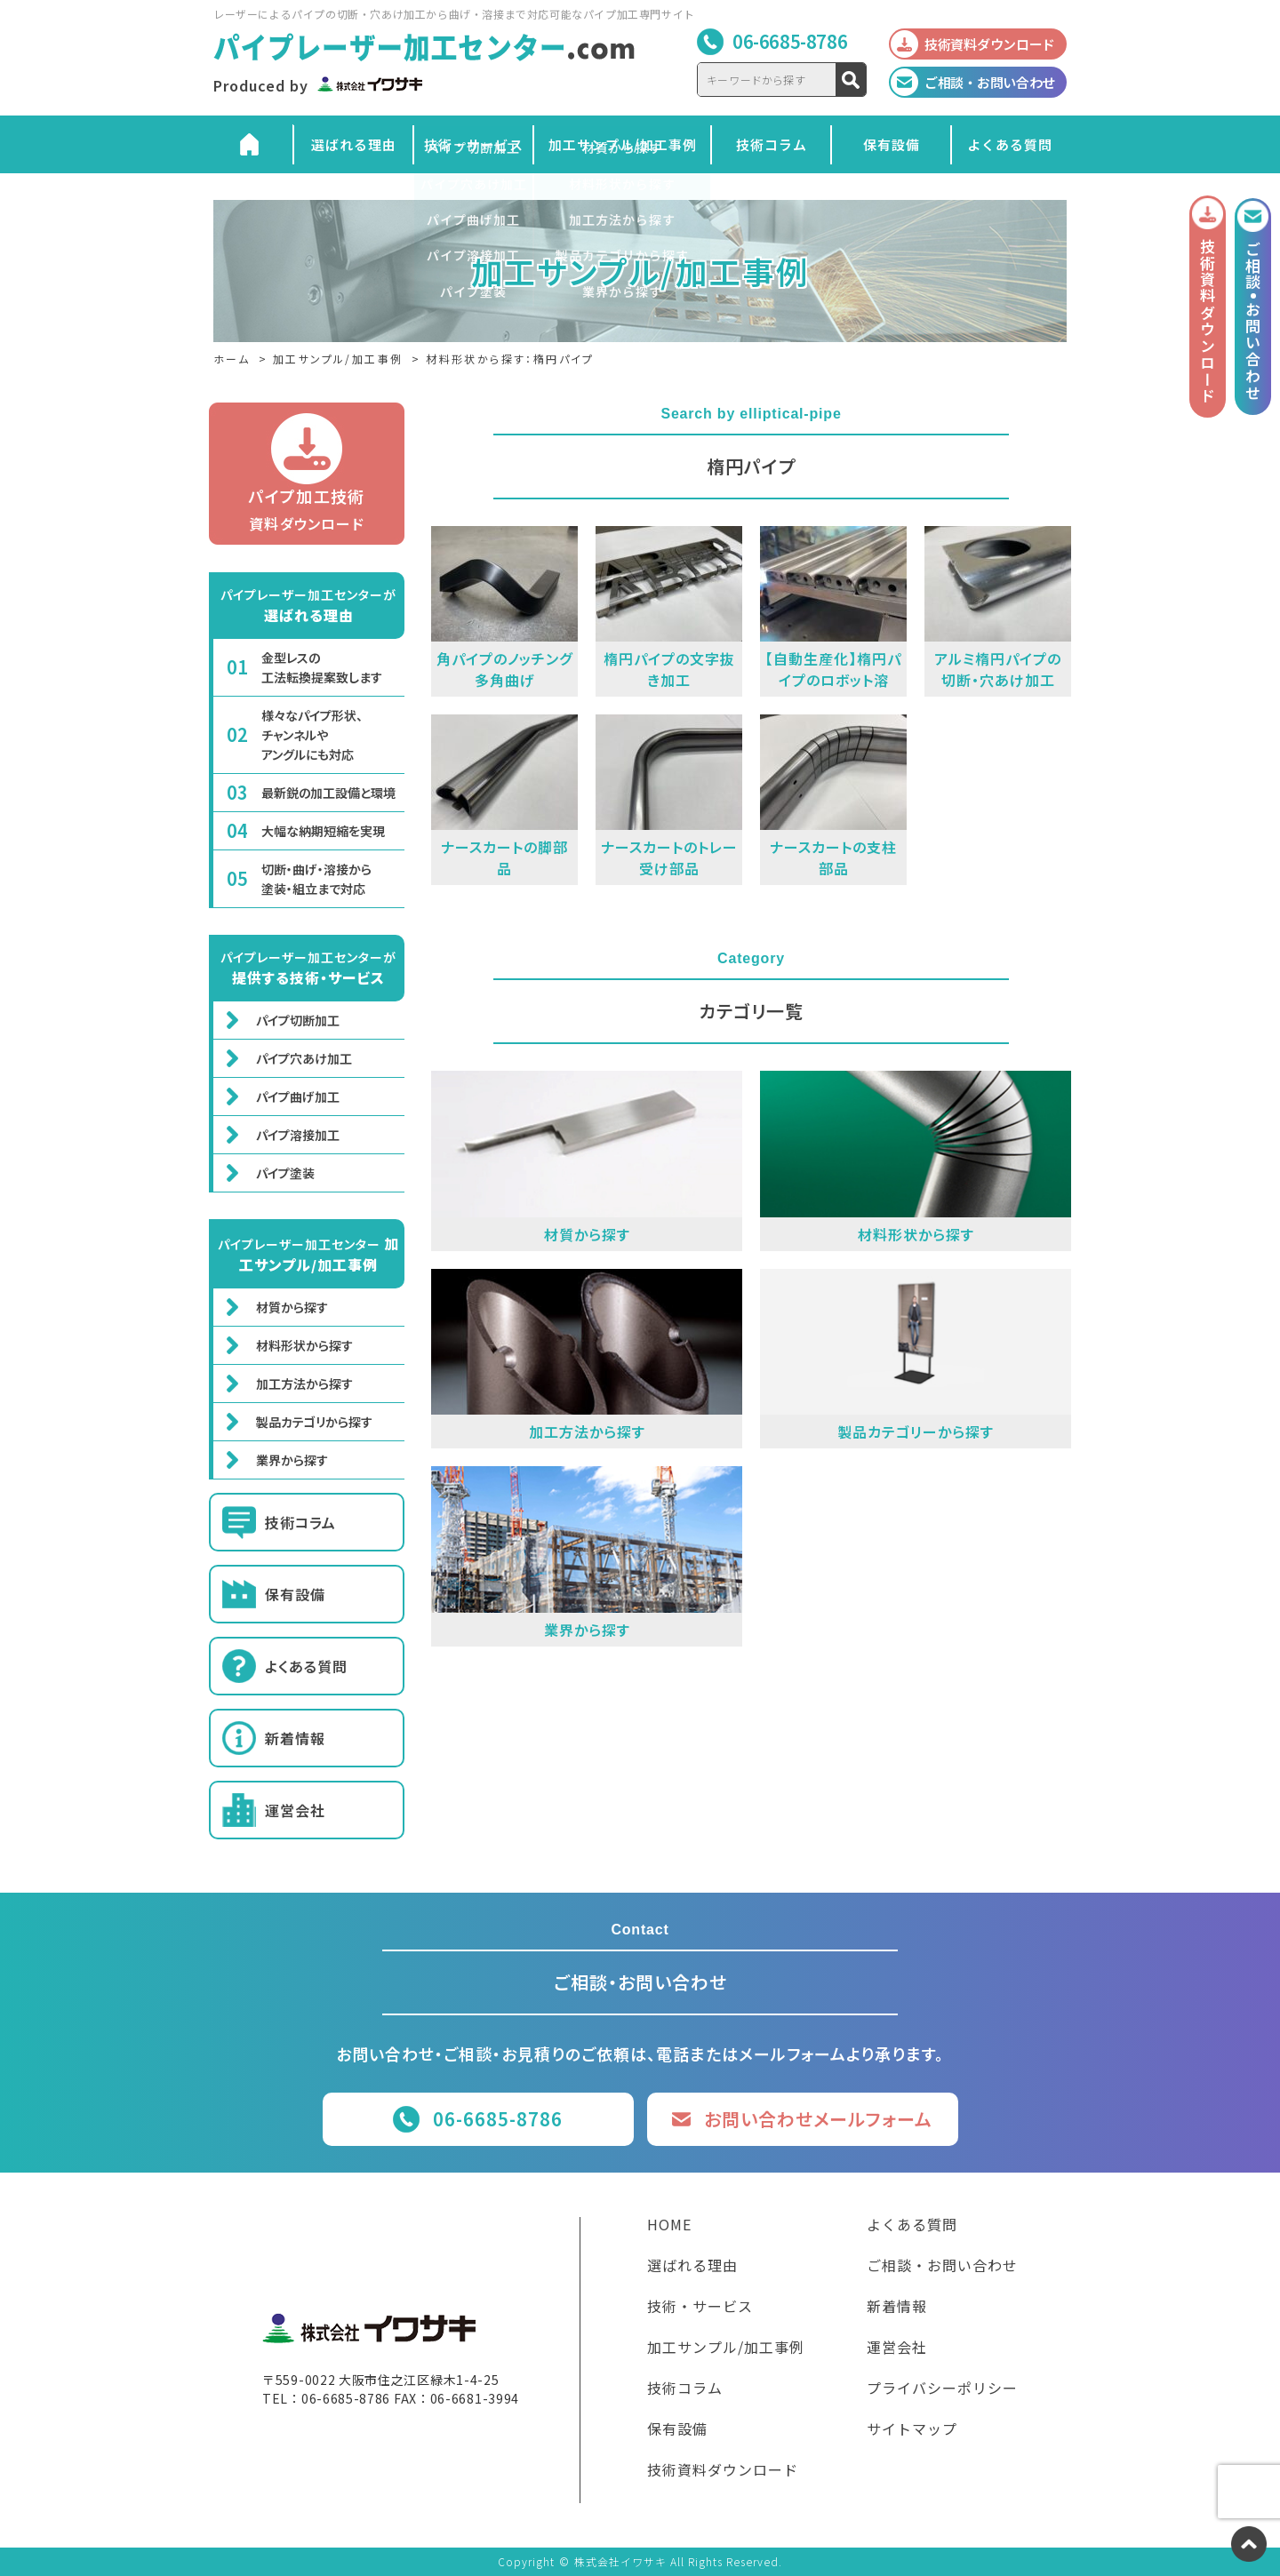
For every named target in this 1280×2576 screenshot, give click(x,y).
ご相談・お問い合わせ (942, 2267)
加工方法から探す (304, 1383)
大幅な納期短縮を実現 (323, 831)
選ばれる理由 (353, 144)
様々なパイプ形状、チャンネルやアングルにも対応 (312, 734)
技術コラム (771, 144)
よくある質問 (1009, 144)
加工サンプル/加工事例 (622, 144)
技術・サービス (474, 144)
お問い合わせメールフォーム (818, 2119)
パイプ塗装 (285, 1173)
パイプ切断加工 (298, 1020)
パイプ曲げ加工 (298, 1096)
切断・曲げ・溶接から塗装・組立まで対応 (316, 878)
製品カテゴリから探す (314, 1422)
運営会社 (295, 1810)
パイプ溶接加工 (298, 1135)
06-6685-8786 (789, 41)
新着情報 (295, 1738)
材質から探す (292, 1307)
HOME (669, 2226)
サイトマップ (912, 2430)
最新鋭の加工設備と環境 (328, 793)
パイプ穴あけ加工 (304, 1058)
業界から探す (292, 1460)
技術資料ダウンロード (722, 2471)
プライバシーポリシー (942, 2389)
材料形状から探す (304, 1345)
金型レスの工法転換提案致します (321, 667)
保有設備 (891, 144)
